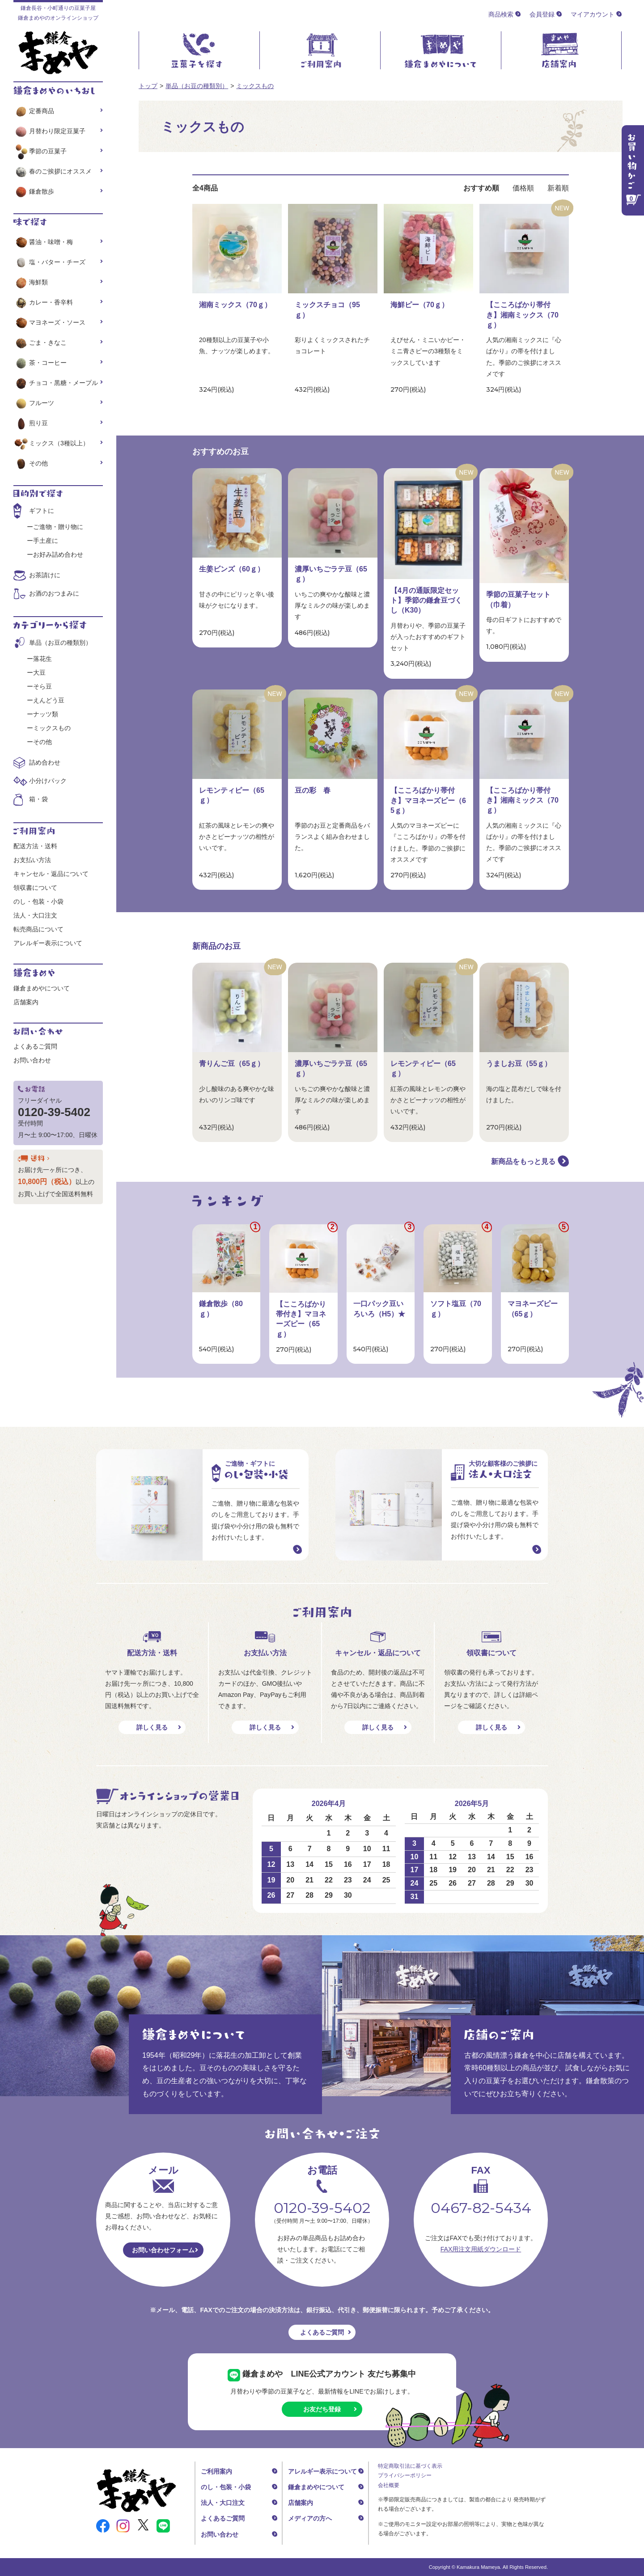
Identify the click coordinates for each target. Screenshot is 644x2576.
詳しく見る (152, 1727)
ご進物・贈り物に (58, 526)
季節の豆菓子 (40, 151)
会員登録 (542, 14)
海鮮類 (30, 282)
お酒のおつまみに (54, 593)
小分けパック (48, 780)
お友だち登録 (322, 2409)
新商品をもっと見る (523, 1161)
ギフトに (41, 510)
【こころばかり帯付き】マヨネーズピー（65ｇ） (428, 800)
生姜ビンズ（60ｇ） (231, 569)
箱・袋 (38, 799)
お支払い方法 (32, 859)
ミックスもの (255, 85)
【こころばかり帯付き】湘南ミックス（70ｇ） (522, 315)
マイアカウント (592, 14)
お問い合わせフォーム (163, 2250)
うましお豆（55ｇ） (518, 1063)
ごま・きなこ (40, 342)
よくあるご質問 (35, 1046)
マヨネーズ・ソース (49, 322)
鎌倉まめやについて (41, 988)
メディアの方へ (310, 2518)
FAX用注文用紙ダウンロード (481, 2249)
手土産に (45, 540)
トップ (148, 85)
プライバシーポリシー (405, 2475)
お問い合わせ (32, 1060)
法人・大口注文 (35, 915)
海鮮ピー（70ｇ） (419, 305)
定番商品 (33, 110)
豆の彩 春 (312, 790)
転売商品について (38, 929)
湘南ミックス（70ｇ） (235, 305)
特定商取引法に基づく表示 (410, 2466)
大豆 (39, 672)
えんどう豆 (48, 700)
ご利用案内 (216, 2471)
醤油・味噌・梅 (43, 241)
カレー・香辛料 (43, 302)
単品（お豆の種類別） (196, 85)
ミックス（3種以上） (51, 443)
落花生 (42, 658)
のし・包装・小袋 (38, 901)
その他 (30, 463)
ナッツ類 (45, 714)
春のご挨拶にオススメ (52, 171)
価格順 (523, 188)
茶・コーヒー (40, 362)
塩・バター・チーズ (49, 262)
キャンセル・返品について (51, 873)
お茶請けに (44, 575)
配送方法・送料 (35, 846)
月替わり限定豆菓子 (49, 131)
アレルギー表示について (47, 943)
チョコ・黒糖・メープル (55, 382)
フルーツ (33, 402)
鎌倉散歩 (33, 191)
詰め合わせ (44, 762)
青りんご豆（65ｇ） (231, 1063)
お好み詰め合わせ (58, 554)
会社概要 (388, 2485)
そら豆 (42, 686)
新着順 (558, 188)
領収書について (35, 887)
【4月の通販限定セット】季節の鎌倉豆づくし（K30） (426, 600)
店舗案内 (25, 1002)
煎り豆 (30, 423)
